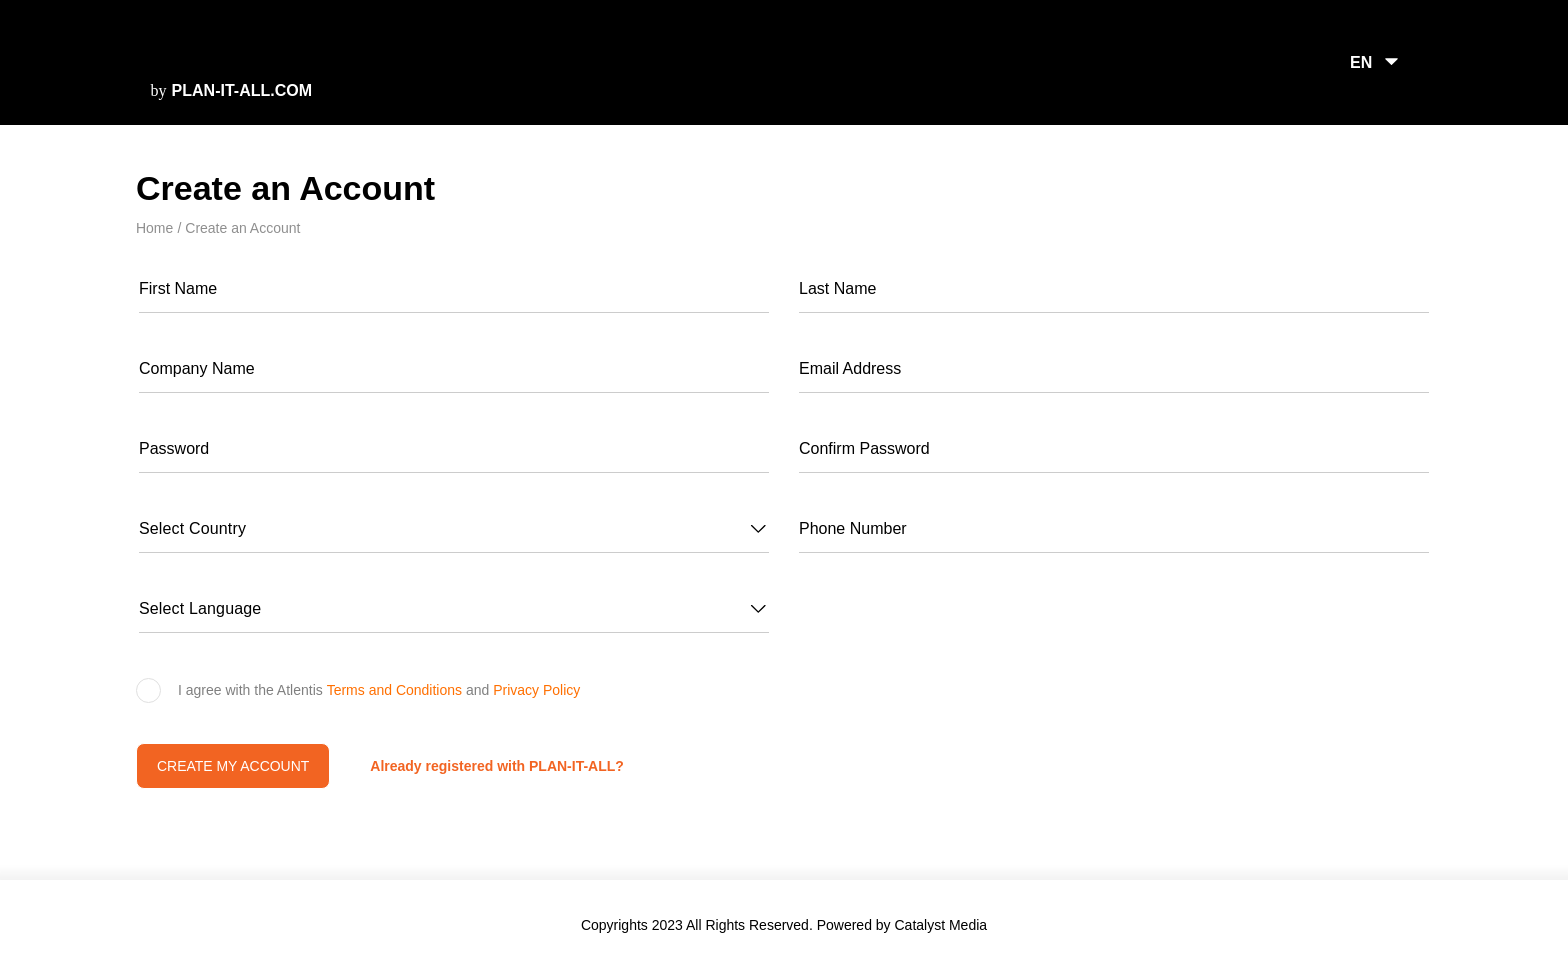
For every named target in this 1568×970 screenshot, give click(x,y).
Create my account (233, 766)
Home (154, 228)
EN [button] (1361, 62)
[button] (454, 529)
